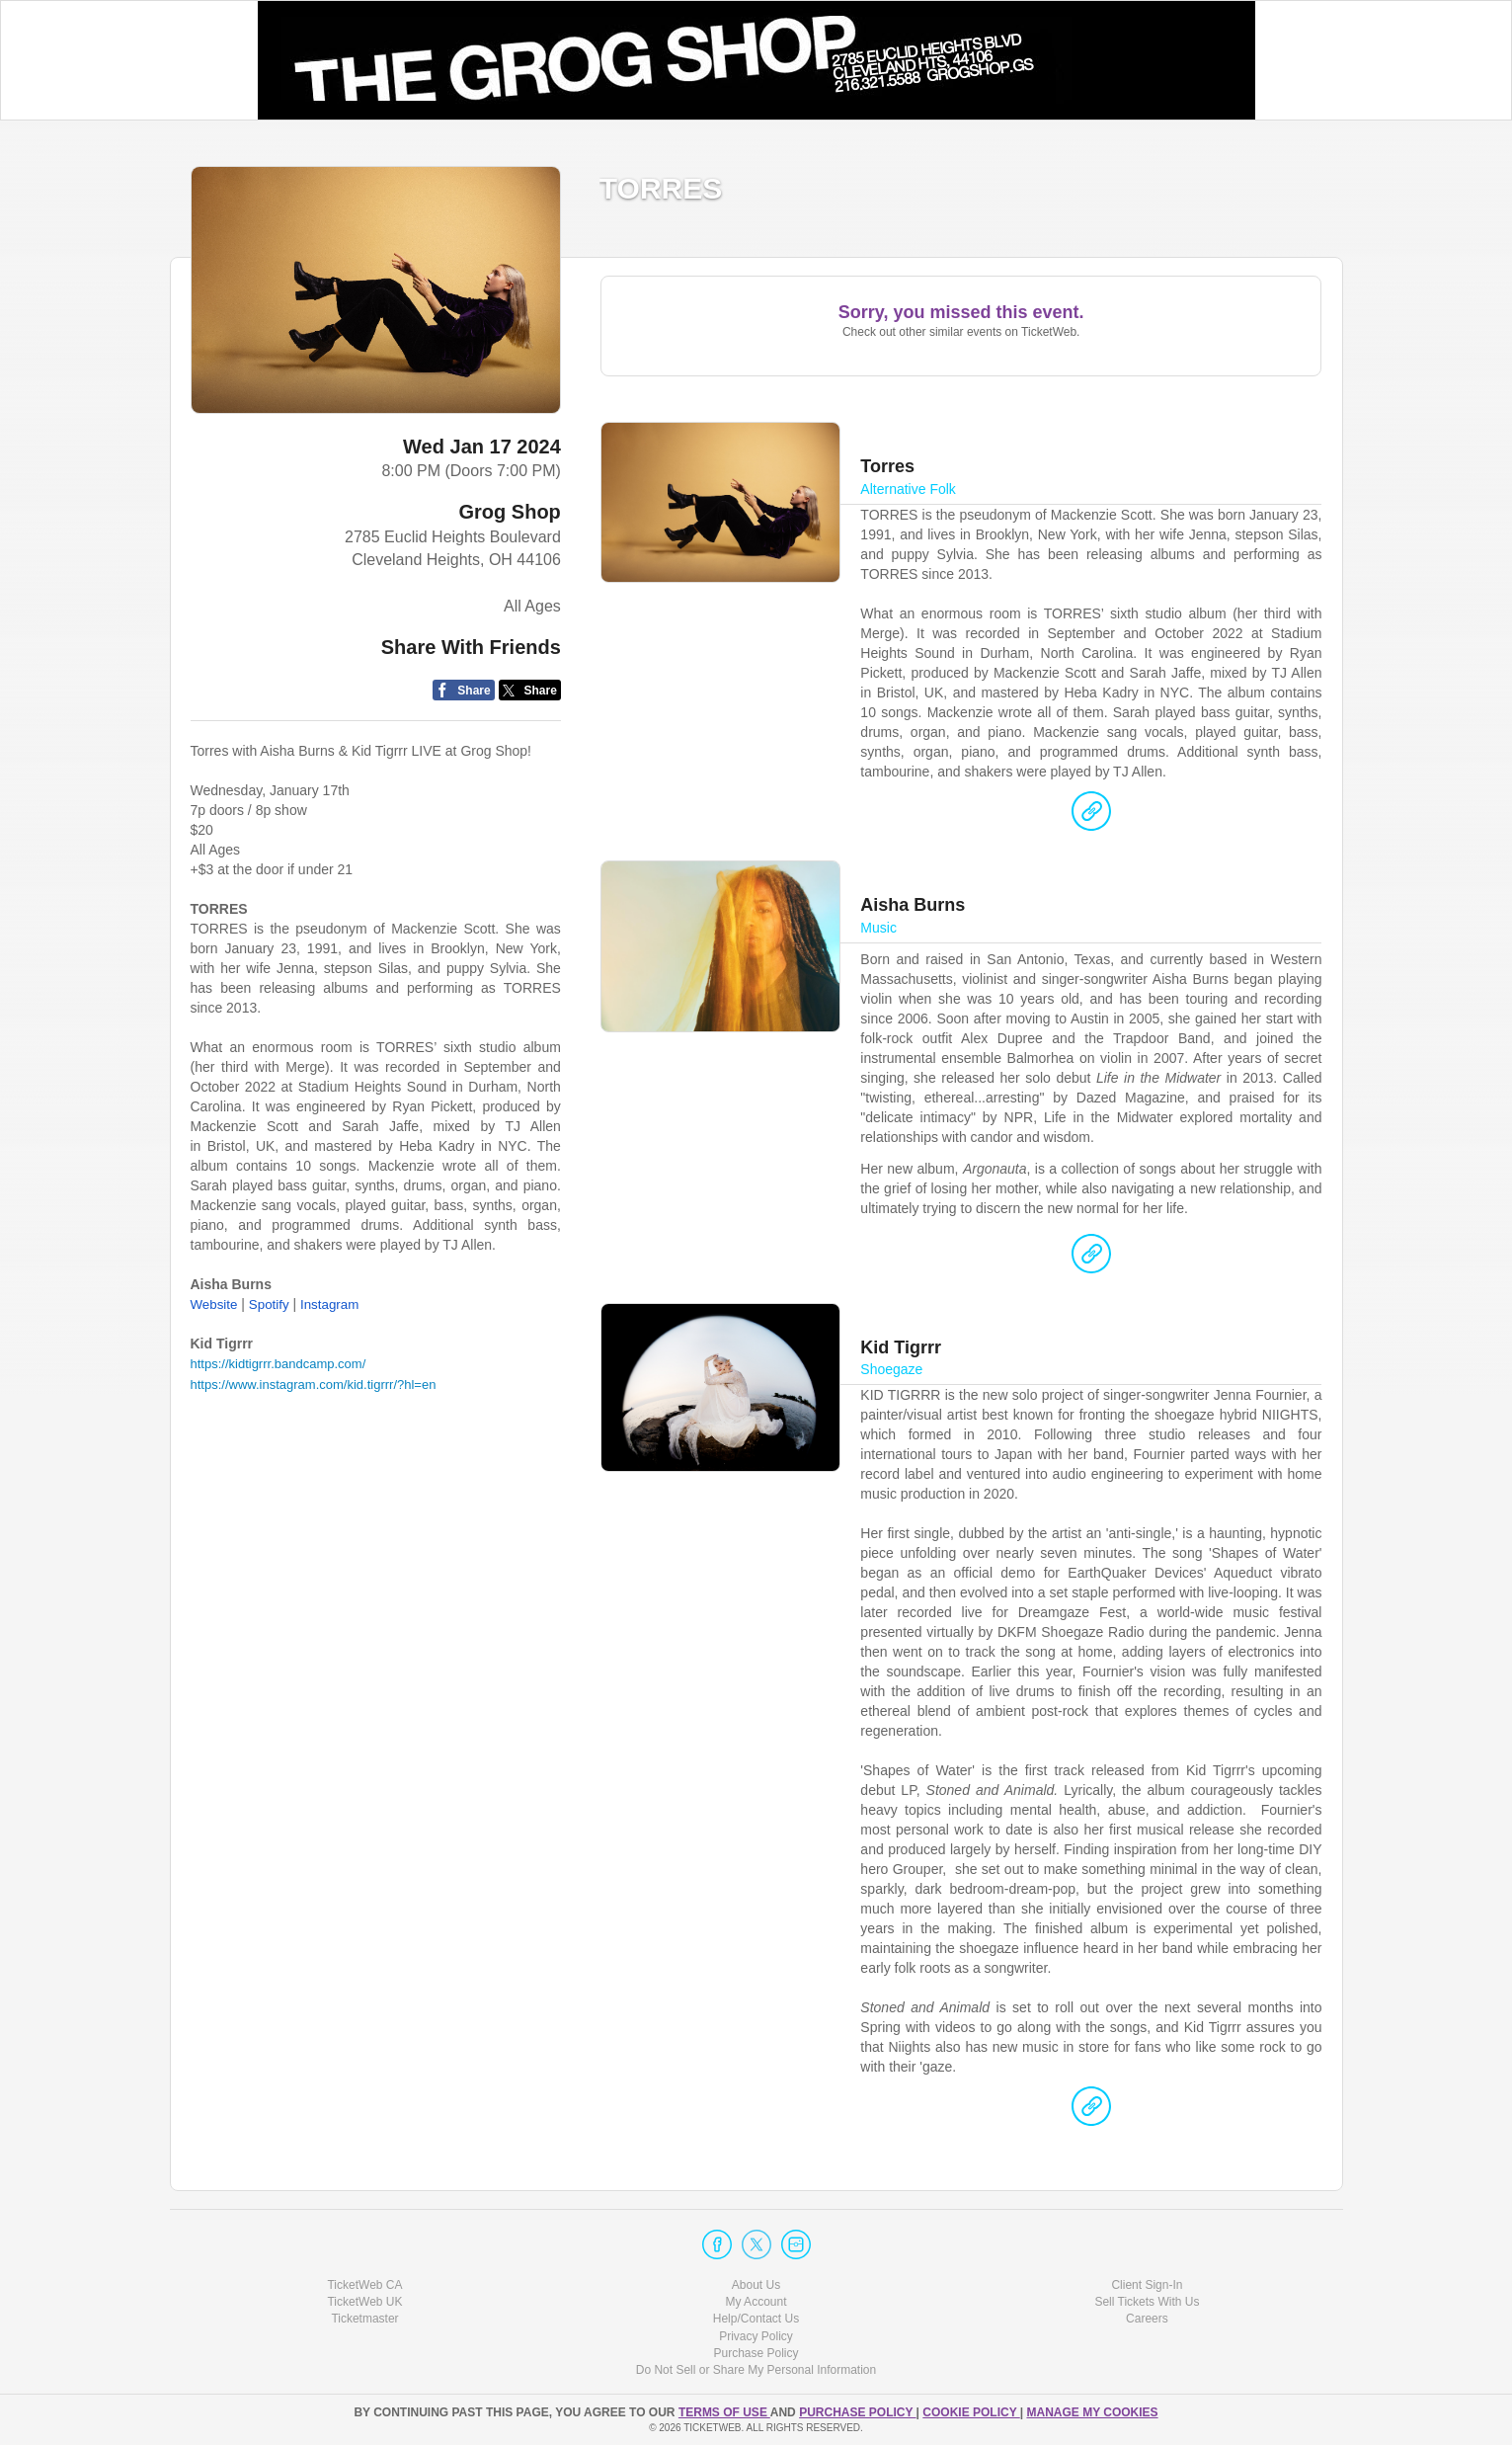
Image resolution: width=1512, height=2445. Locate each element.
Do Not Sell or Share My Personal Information (756, 2370)
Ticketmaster (364, 2318)
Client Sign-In (1146, 2285)
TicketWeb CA (364, 2285)
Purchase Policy (755, 2353)
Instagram (329, 1304)
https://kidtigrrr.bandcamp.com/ (278, 1363)
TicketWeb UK (364, 2302)
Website (214, 1304)
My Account (755, 2302)
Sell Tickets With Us (1146, 2302)
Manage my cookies (1091, 2412)
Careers (1147, 2318)
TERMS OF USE (724, 2412)
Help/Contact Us (756, 2318)
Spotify (269, 1304)
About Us (756, 2285)
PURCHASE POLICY (857, 2412)
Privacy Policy (756, 2336)
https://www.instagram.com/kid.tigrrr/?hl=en (314, 1384)
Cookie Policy (970, 2412)
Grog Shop (510, 512)
